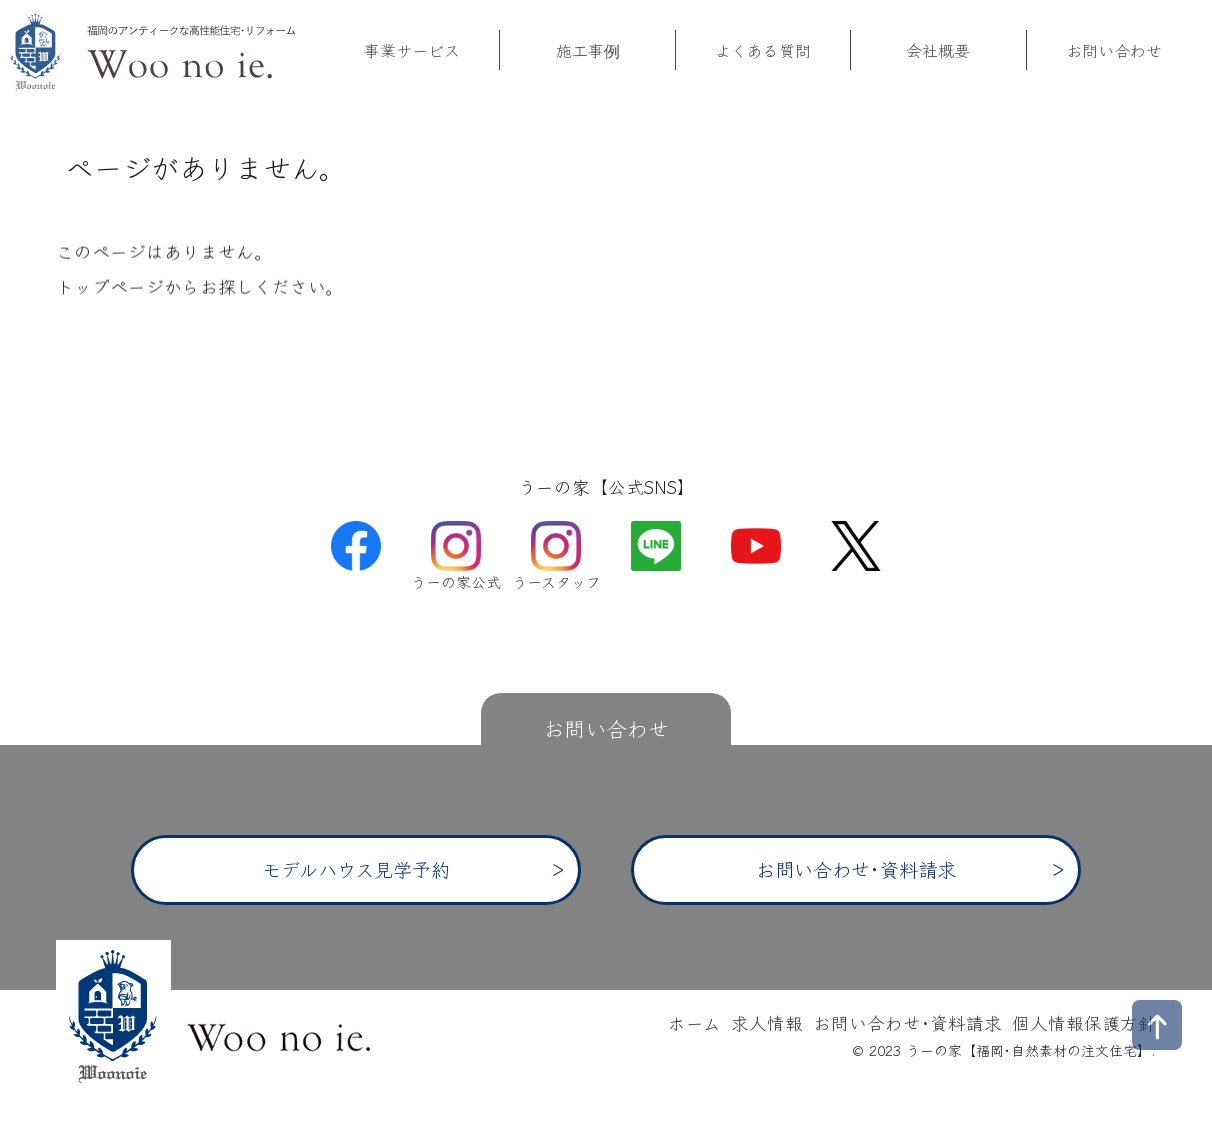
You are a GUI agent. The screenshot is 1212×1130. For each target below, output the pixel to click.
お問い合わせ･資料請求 (856, 869)
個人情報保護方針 (1084, 1022)
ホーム (694, 1022)
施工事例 (588, 51)
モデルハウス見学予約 (356, 869)
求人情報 (767, 1022)
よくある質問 (763, 51)
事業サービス (412, 51)
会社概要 (938, 51)
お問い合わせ (1114, 51)
